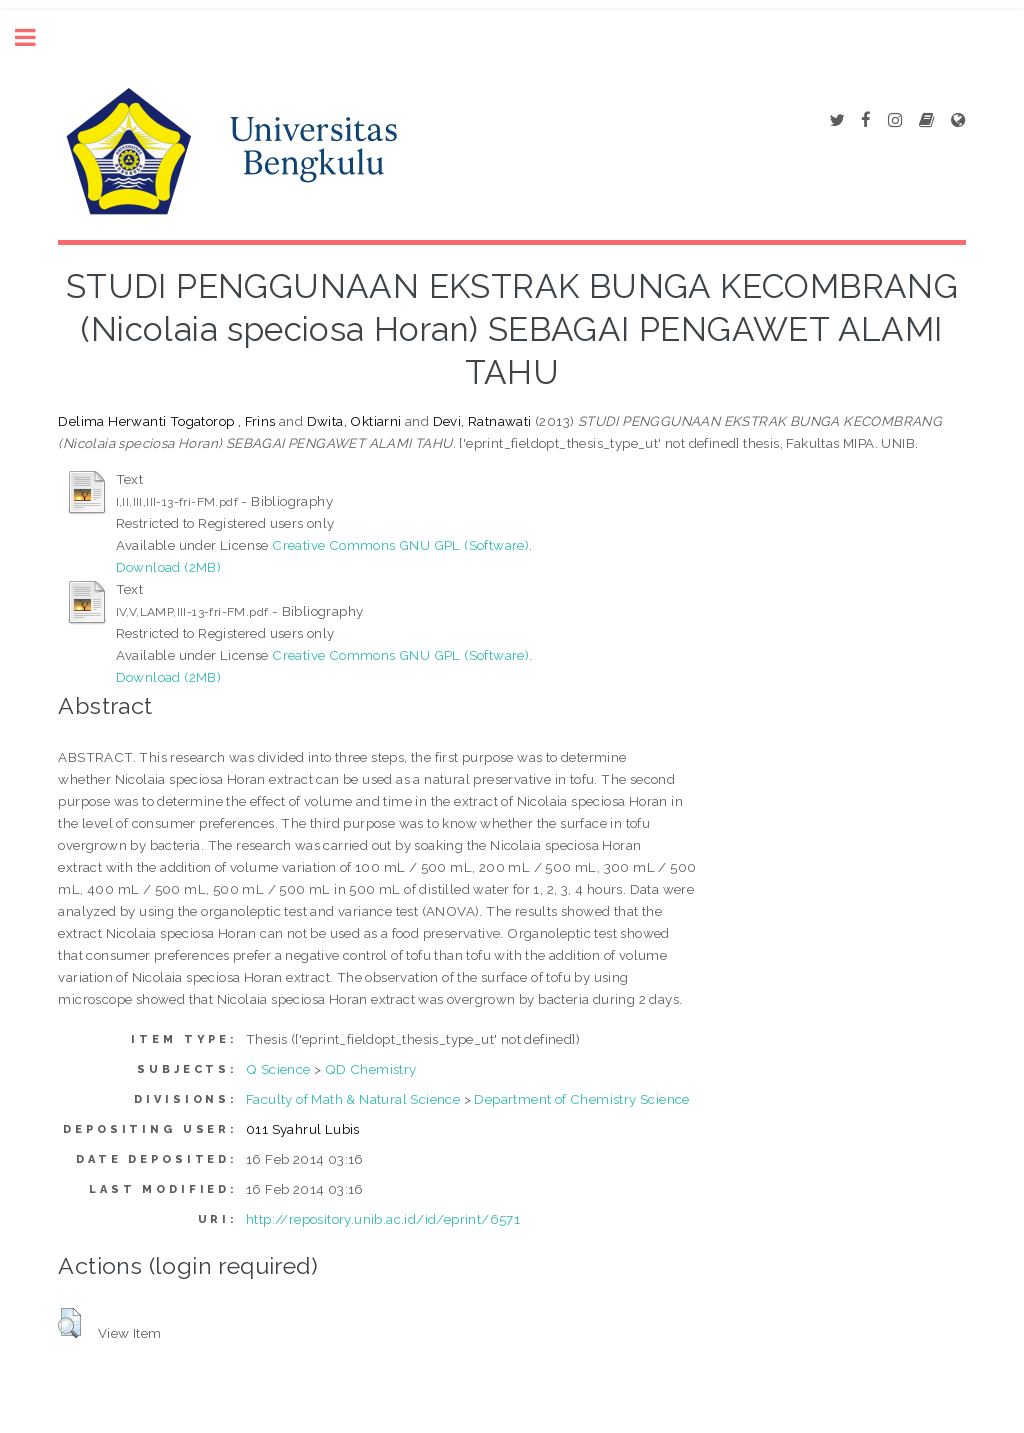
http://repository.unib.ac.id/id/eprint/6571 (383, 1219)
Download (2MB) (169, 567)
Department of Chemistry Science (581, 1099)
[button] (69, 1323)
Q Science (278, 1069)
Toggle (36, 37)
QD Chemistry (371, 1069)
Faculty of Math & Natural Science (353, 1099)
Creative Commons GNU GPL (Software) (400, 545)
